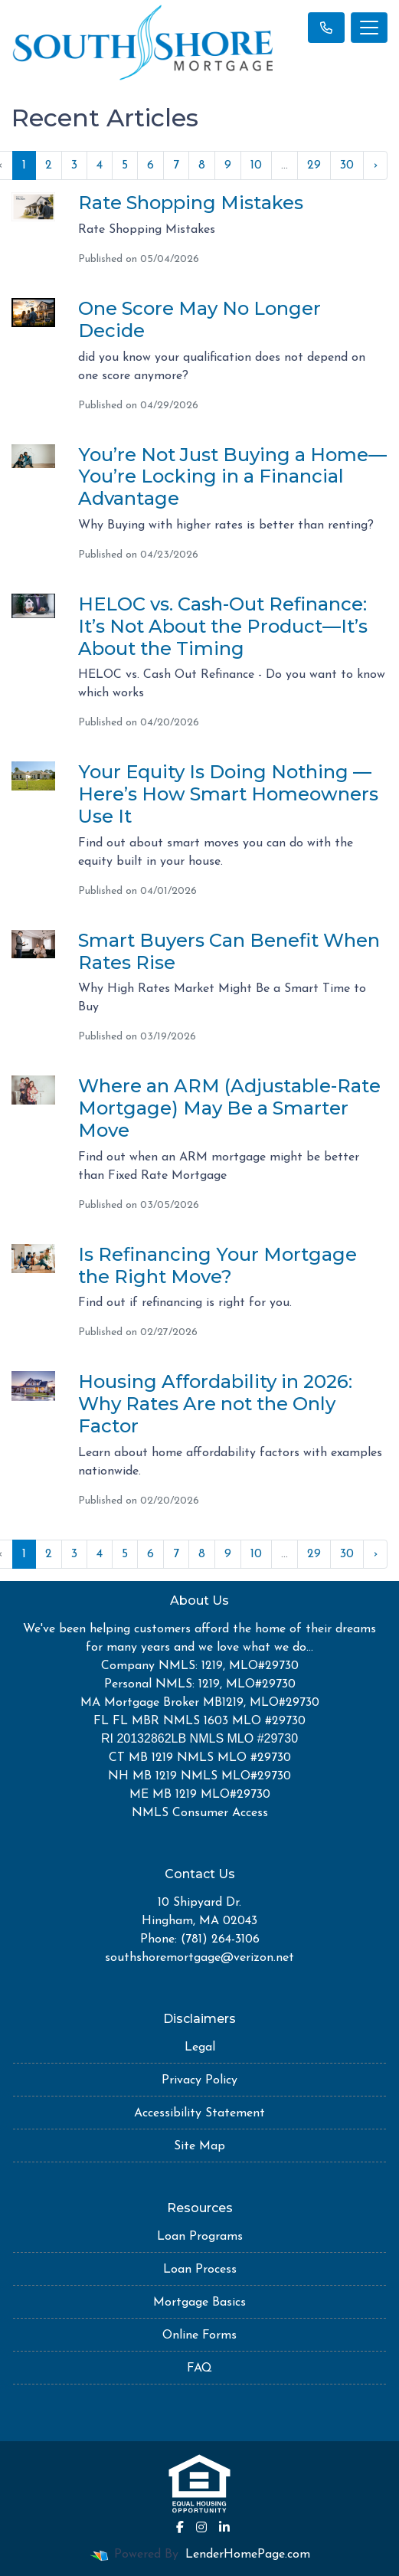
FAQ (199, 2368)
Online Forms (199, 2335)
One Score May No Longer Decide (199, 319)
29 (314, 165)
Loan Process (200, 2269)
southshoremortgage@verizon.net (199, 1958)
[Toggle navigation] (369, 27)
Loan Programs (200, 2237)
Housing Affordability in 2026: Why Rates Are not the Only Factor (215, 1403)
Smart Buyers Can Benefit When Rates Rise (229, 951)
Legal (200, 2047)
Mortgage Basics (199, 2302)
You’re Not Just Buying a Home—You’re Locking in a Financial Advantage (232, 477)
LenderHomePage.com (247, 2554)
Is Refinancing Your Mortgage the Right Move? (217, 1265)
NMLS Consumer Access (200, 1813)
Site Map (199, 2146)
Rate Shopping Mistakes (190, 202)
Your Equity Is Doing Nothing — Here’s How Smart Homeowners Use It (228, 794)
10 (256, 165)
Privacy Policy (199, 2080)
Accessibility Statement (199, 2113)
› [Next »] (375, 165)
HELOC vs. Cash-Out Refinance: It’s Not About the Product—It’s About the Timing (223, 626)
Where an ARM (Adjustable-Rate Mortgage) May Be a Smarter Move (229, 1108)
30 (347, 165)
